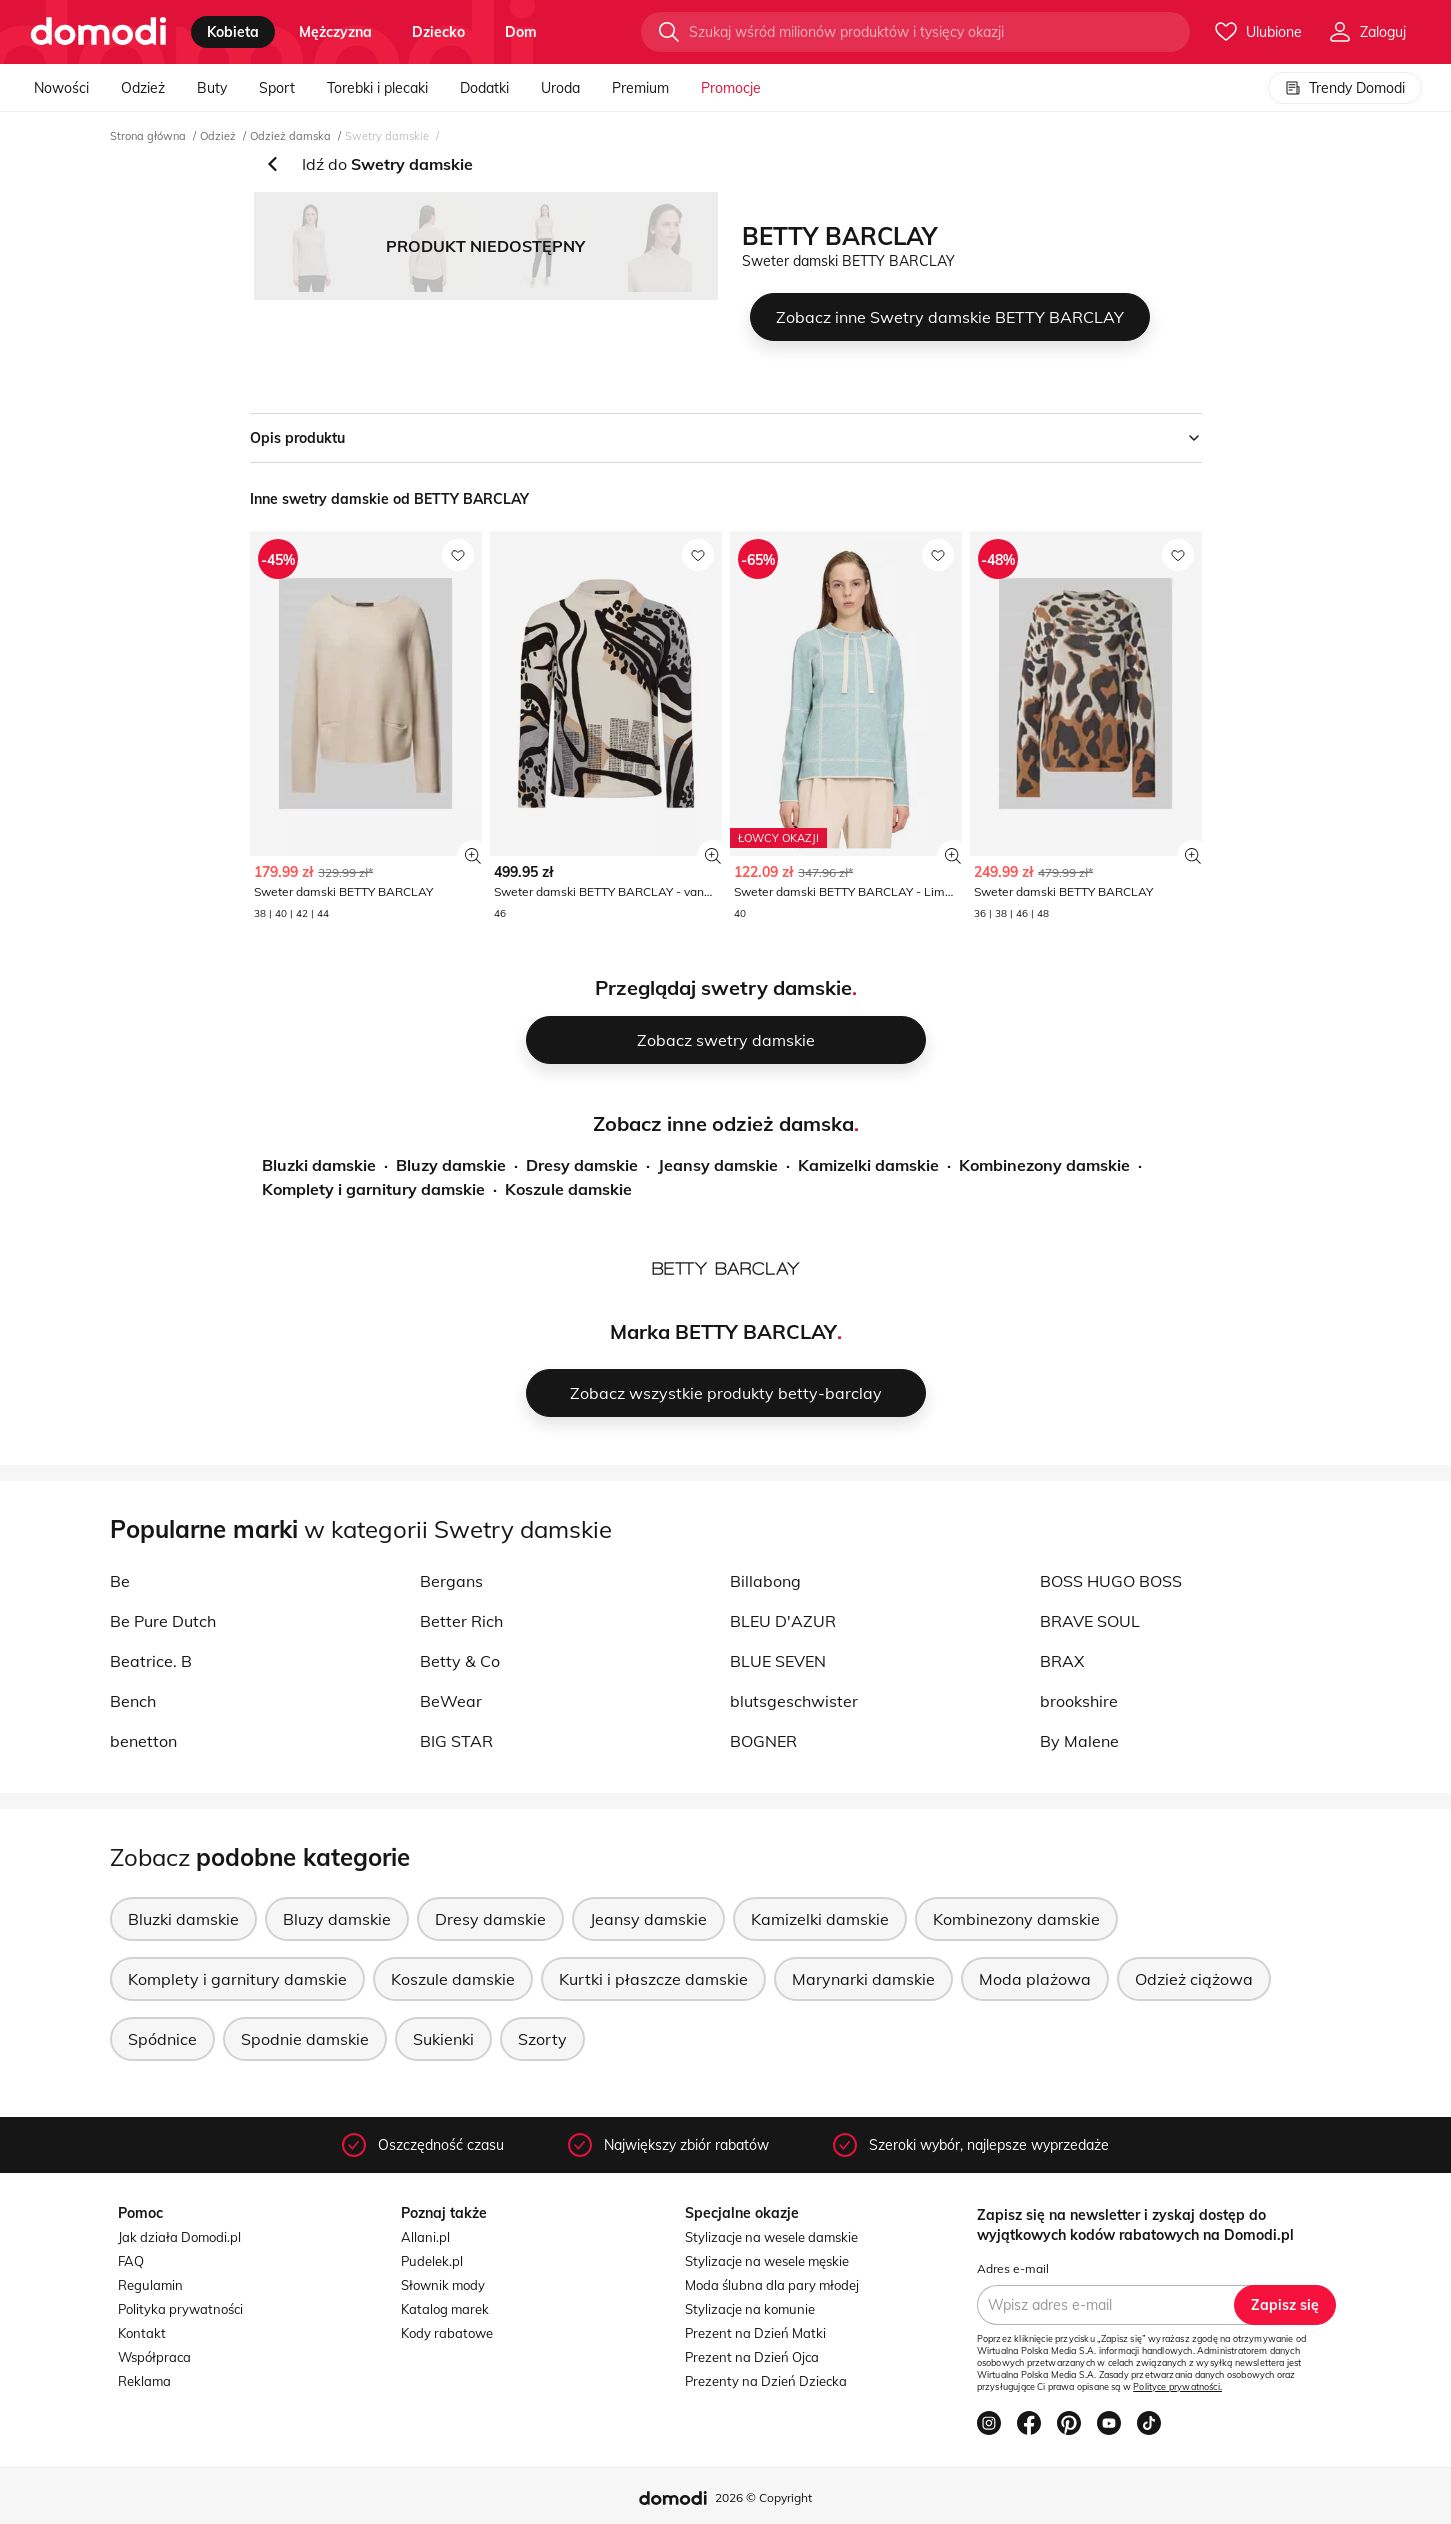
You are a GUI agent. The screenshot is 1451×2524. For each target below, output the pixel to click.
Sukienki (443, 2039)
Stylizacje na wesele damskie (771, 2237)
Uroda (560, 88)
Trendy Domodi (1345, 88)
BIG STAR (456, 1741)
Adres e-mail (1013, 2268)
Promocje (731, 88)
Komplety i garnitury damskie (373, 1189)
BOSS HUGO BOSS (1111, 1581)
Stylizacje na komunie (750, 2309)
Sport (277, 88)
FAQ (131, 2261)
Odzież (143, 88)
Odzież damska (290, 136)
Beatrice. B (151, 1661)
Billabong (765, 1581)
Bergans (451, 1581)
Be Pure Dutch (163, 1621)
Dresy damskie (582, 1165)
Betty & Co (460, 1661)
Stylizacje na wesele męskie (767, 2261)
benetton (143, 1741)
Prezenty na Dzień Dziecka (766, 2381)
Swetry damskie (387, 136)
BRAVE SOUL (1090, 1621)
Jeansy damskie (718, 1165)
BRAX (1062, 1661)
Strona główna (148, 136)
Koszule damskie (568, 1189)
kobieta (233, 32)
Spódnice (162, 2039)
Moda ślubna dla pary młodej (772, 2285)
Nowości (61, 88)
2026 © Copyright (763, 2497)
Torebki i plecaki (377, 88)
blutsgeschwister (794, 1701)
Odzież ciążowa (1194, 1979)
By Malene (1079, 1741)
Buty (212, 88)
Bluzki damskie (319, 1165)
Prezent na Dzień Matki (755, 2333)
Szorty (542, 2039)
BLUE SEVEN (778, 1661)
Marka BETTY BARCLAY (723, 1331)
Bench (133, 1701)
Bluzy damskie (451, 1165)
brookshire (1079, 1701)
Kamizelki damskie (868, 1165)
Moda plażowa (1035, 1979)
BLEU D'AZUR (783, 1621)
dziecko (438, 32)
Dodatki (484, 88)
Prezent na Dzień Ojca (752, 2357)
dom (521, 32)
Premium (640, 88)
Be (120, 1581)
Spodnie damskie (305, 2039)
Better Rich (461, 1621)
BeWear (451, 1701)
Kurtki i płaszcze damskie (653, 1979)
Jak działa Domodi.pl (179, 2237)
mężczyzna (335, 32)
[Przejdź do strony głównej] (98, 32)
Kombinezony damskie (1044, 1165)
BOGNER (763, 1741)
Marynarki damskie (863, 1979)
